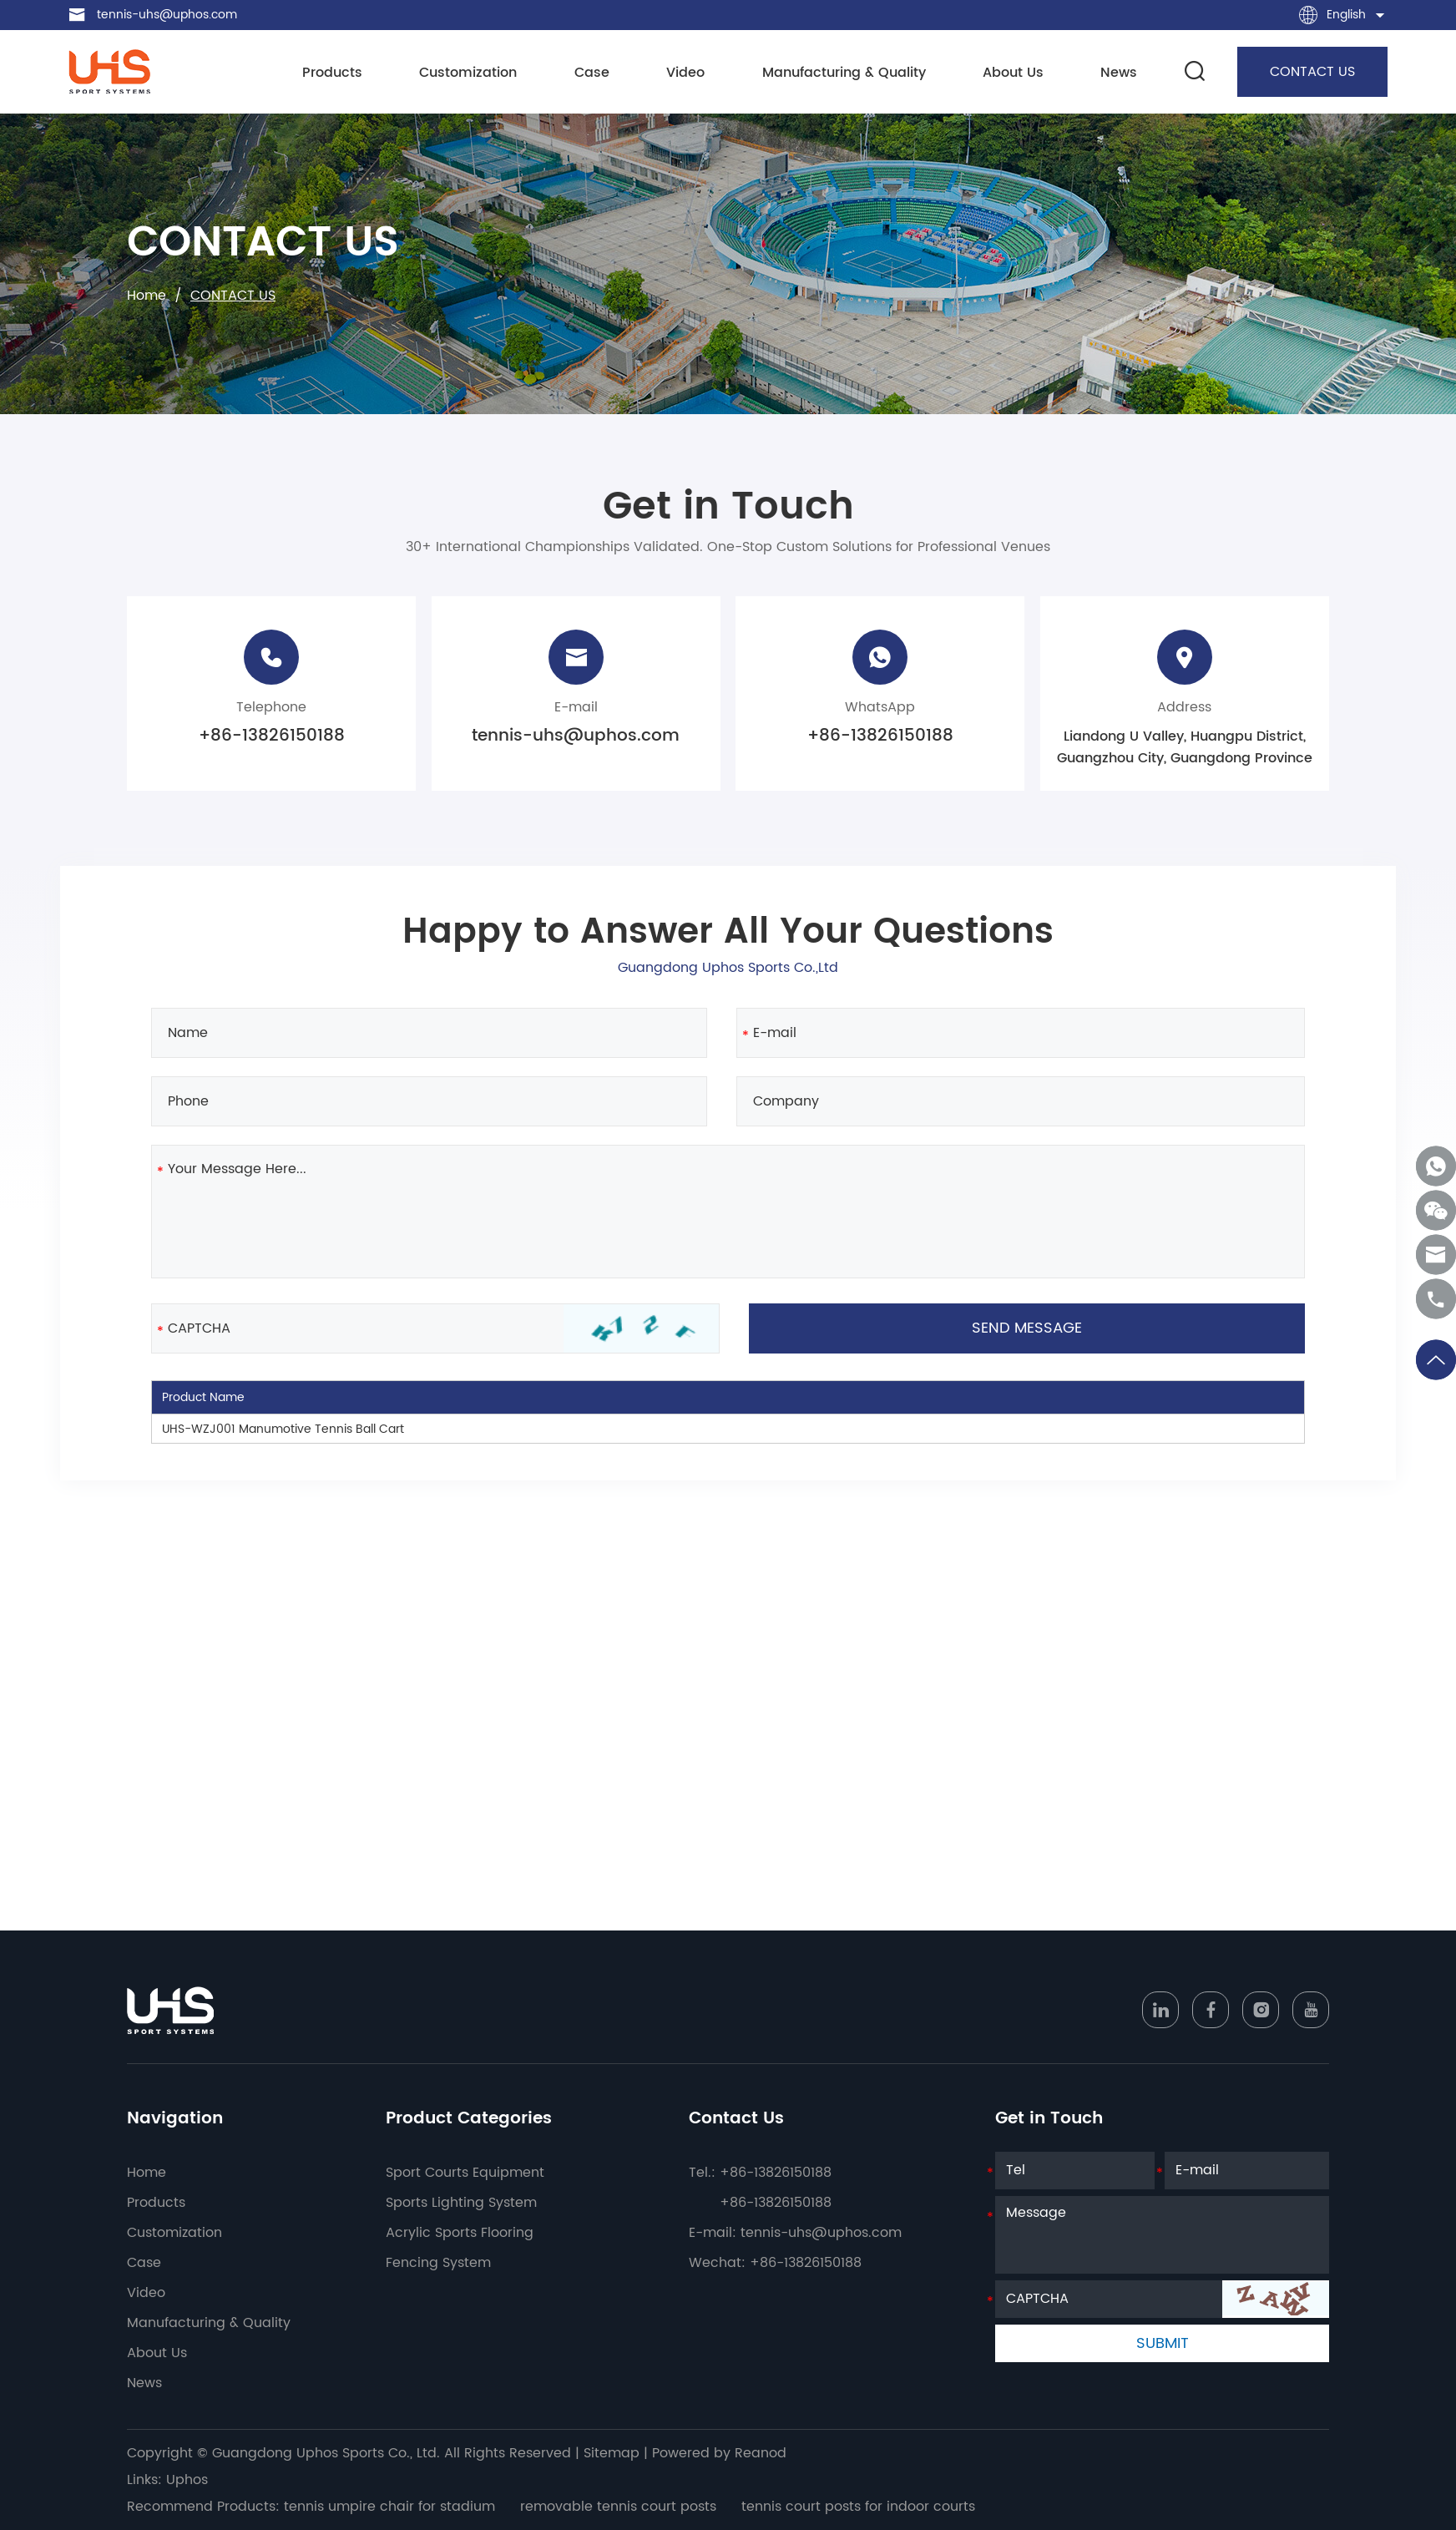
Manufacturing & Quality (844, 73)
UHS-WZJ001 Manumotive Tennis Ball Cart (283, 1429)
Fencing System (438, 2263)
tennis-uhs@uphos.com (167, 14)
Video (685, 73)
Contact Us (736, 2119)
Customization (468, 73)
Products (332, 73)
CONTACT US (1312, 72)
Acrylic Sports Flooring (459, 2233)
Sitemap (612, 2453)
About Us (1013, 73)
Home (146, 295)
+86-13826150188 (880, 736)
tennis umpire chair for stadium (389, 2506)
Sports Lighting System (461, 2203)
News (1118, 73)
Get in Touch (1049, 2119)
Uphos (187, 2480)
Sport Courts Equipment (465, 2172)
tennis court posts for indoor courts (858, 2506)
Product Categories (469, 2119)
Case (591, 73)
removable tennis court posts (618, 2506)
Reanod (760, 2453)
